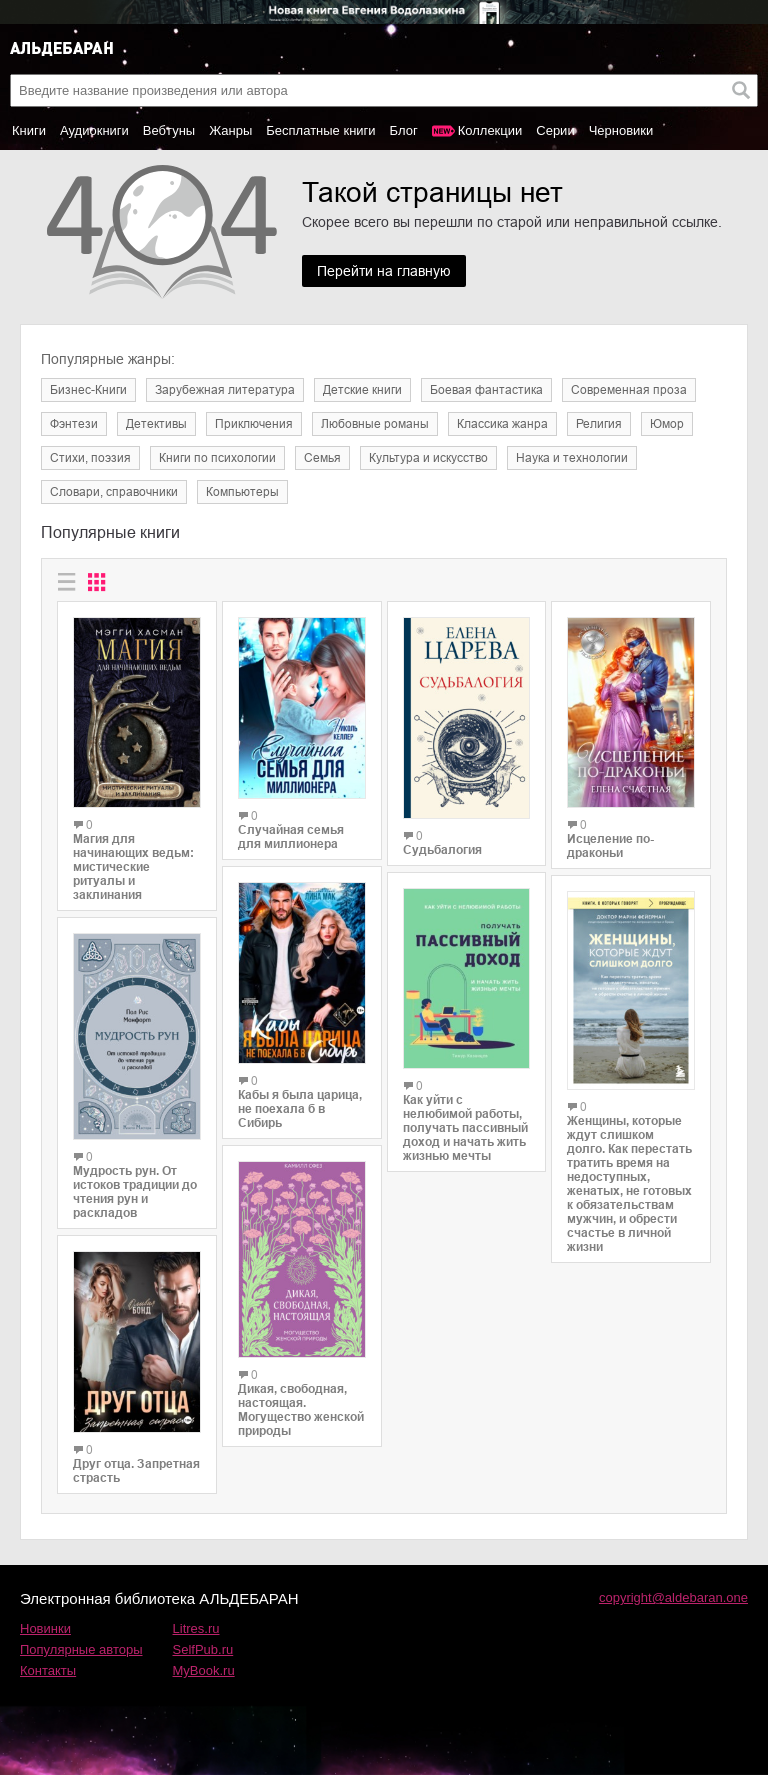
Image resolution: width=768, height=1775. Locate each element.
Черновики (621, 130)
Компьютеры (242, 492)
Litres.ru (196, 1628)
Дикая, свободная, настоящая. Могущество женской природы (301, 1410)
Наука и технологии (572, 458)
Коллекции (490, 130)
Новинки (45, 1628)
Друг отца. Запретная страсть (136, 1471)
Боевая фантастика (486, 390)
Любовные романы (375, 424)
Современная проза (629, 390)
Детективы (156, 424)
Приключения (254, 424)
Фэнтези (74, 424)
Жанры (230, 130)
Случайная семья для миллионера (291, 837)
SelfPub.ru (203, 1649)
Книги (29, 130)
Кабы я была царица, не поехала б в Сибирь (300, 1109)
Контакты (48, 1670)
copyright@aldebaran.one (673, 1597)
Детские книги (362, 390)
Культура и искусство (428, 458)
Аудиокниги (94, 130)
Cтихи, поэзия (90, 458)
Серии (555, 130)
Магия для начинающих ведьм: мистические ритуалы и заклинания (133, 867)
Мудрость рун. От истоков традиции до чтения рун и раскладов (135, 1192)
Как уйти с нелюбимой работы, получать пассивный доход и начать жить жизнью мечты (465, 1128)
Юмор (667, 424)
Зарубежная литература (225, 390)
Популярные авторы (81, 1649)
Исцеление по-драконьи (610, 846)
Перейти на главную (384, 271)
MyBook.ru (204, 1670)
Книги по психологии (217, 458)
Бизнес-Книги (88, 390)
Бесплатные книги (320, 130)
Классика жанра (502, 424)
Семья (322, 458)
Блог (404, 130)
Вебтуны (169, 130)
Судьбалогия (442, 850)
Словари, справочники (114, 492)
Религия (599, 424)
